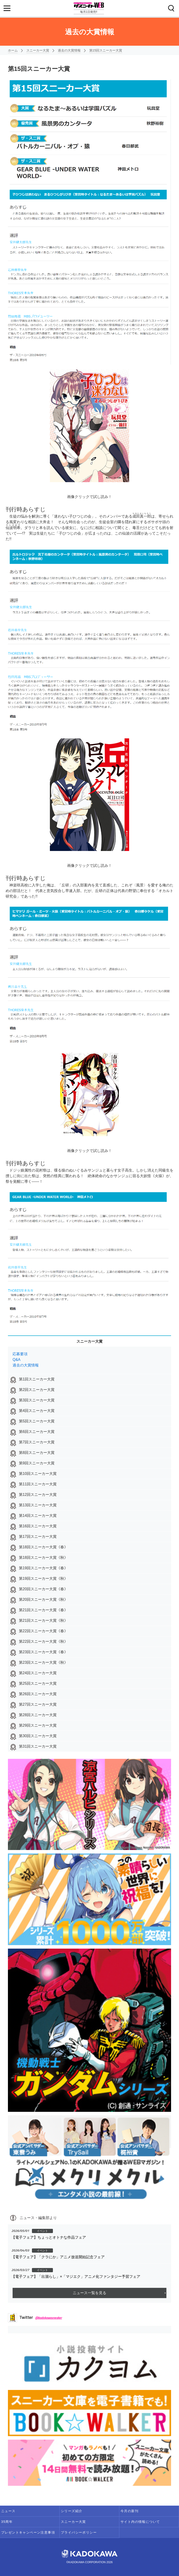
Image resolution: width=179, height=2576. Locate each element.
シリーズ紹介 (71, 2511)
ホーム (13, 50)
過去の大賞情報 (69, 50)
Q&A (17, 1360)
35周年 (7, 2522)
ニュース (8, 2511)
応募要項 (20, 1354)
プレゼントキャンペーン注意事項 (28, 2532)
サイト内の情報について (140, 2522)
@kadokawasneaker (48, 2317)
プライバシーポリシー (79, 2532)
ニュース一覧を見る (89, 2293)
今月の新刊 (129, 2511)
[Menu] (7, 8)
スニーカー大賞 (37, 50)
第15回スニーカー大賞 (105, 50)
